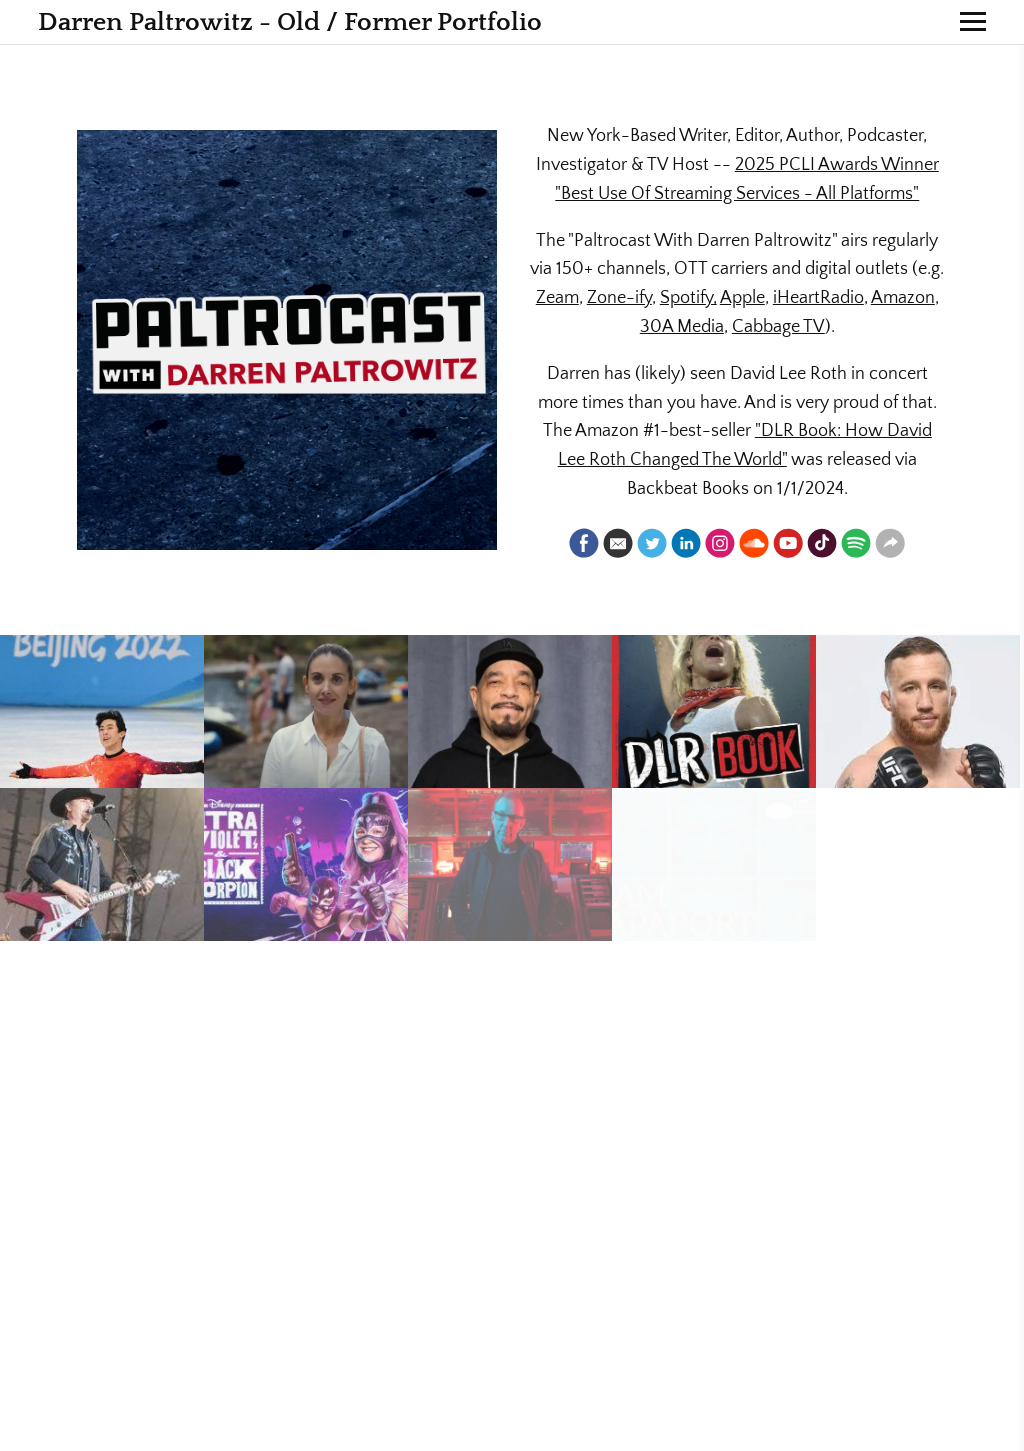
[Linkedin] (686, 543)
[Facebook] (584, 543)
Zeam (557, 298)
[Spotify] (856, 543)
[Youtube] (788, 543)
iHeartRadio (818, 298)
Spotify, (688, 298)
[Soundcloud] (754, 543)
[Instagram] (720, 543)
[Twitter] (652, 543)
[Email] (618, 543)
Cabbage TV (778, 327)
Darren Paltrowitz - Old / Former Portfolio (290, 22)
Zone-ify (619, 298)
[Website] (890, 543)
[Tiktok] (822, 543)
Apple (742, 298)
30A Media (682, 327)
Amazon (903, 298)
